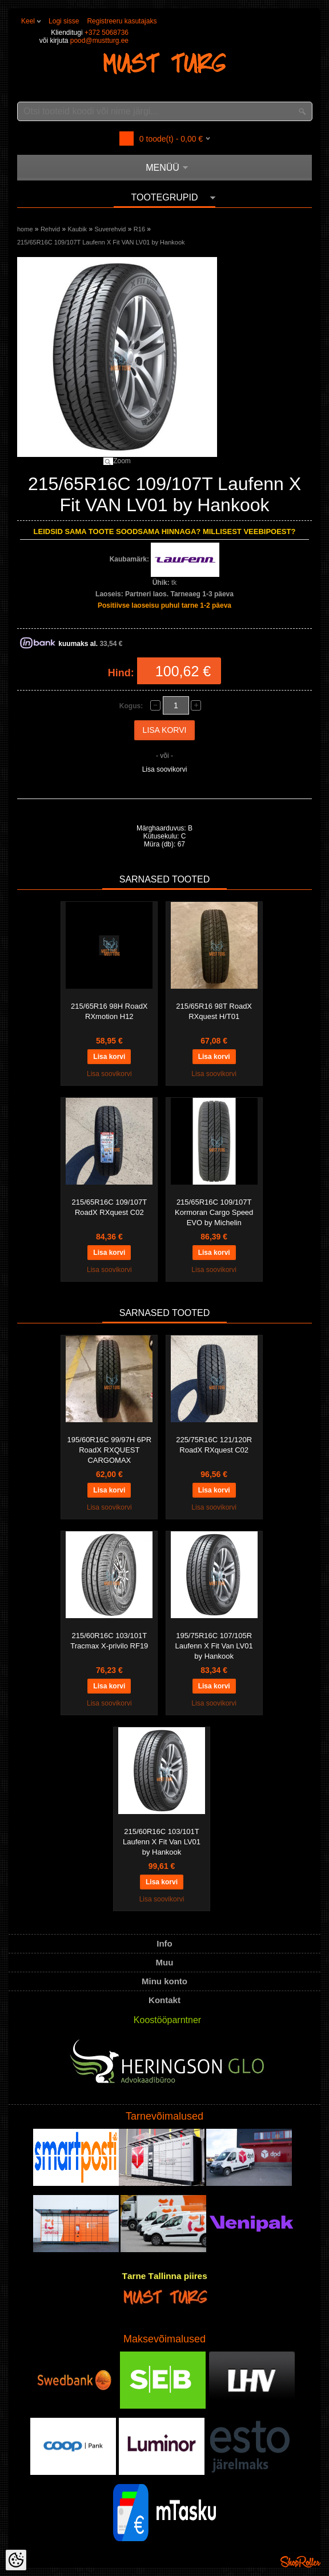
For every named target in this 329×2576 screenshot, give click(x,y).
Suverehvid (110, 229)
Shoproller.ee (300, 2561)
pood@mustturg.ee (99, 41)
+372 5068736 (107, 33)
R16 (139, 229)
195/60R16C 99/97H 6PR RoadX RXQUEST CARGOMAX (109, 1449)
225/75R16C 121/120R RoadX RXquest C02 (214, 1444)
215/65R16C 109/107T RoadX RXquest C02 (109, 1207)
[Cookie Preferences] (16, 2560)
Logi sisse (64, 21)
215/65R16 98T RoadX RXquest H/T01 (214, 1011)
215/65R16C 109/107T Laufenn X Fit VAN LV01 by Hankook (101, 242)
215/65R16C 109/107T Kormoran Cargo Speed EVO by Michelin (214, 1212)
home (25, 229)
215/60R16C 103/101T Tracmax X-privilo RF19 (109, 1640)
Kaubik (77, 229)
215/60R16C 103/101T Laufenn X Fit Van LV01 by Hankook (161, 1841)
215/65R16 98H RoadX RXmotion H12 (109, 1011)
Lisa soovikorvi (164, 769)
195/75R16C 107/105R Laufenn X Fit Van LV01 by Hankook (214, 1645)
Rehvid (50, 229)
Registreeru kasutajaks (122, 21)
